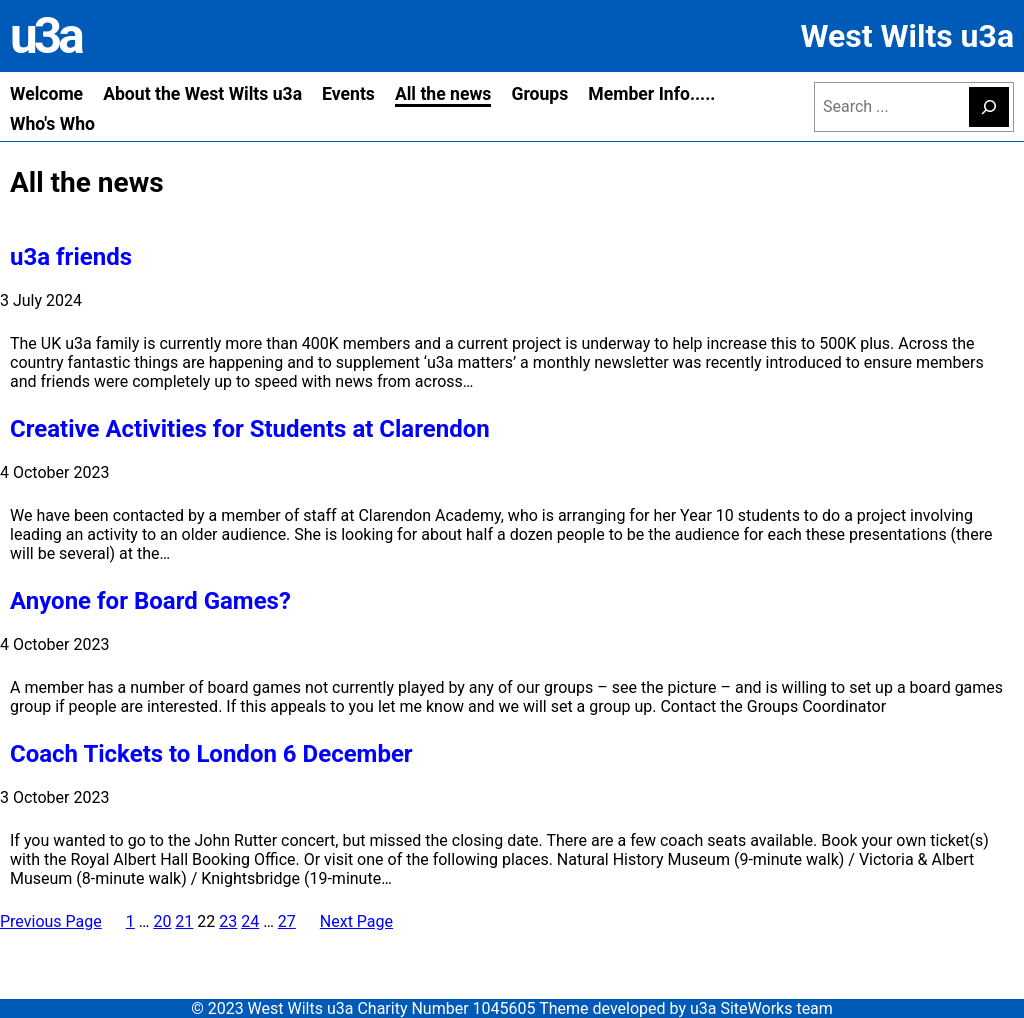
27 (287, 921)
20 (162, 921)
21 (184, 921)
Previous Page (51, 921)
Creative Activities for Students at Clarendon (250, 429)
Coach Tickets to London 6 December (211, 754)
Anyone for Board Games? (150, 601)
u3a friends (71, 257)
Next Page (356, 921)
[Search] (989, 107)
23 (228, 921)
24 (250, 921)
